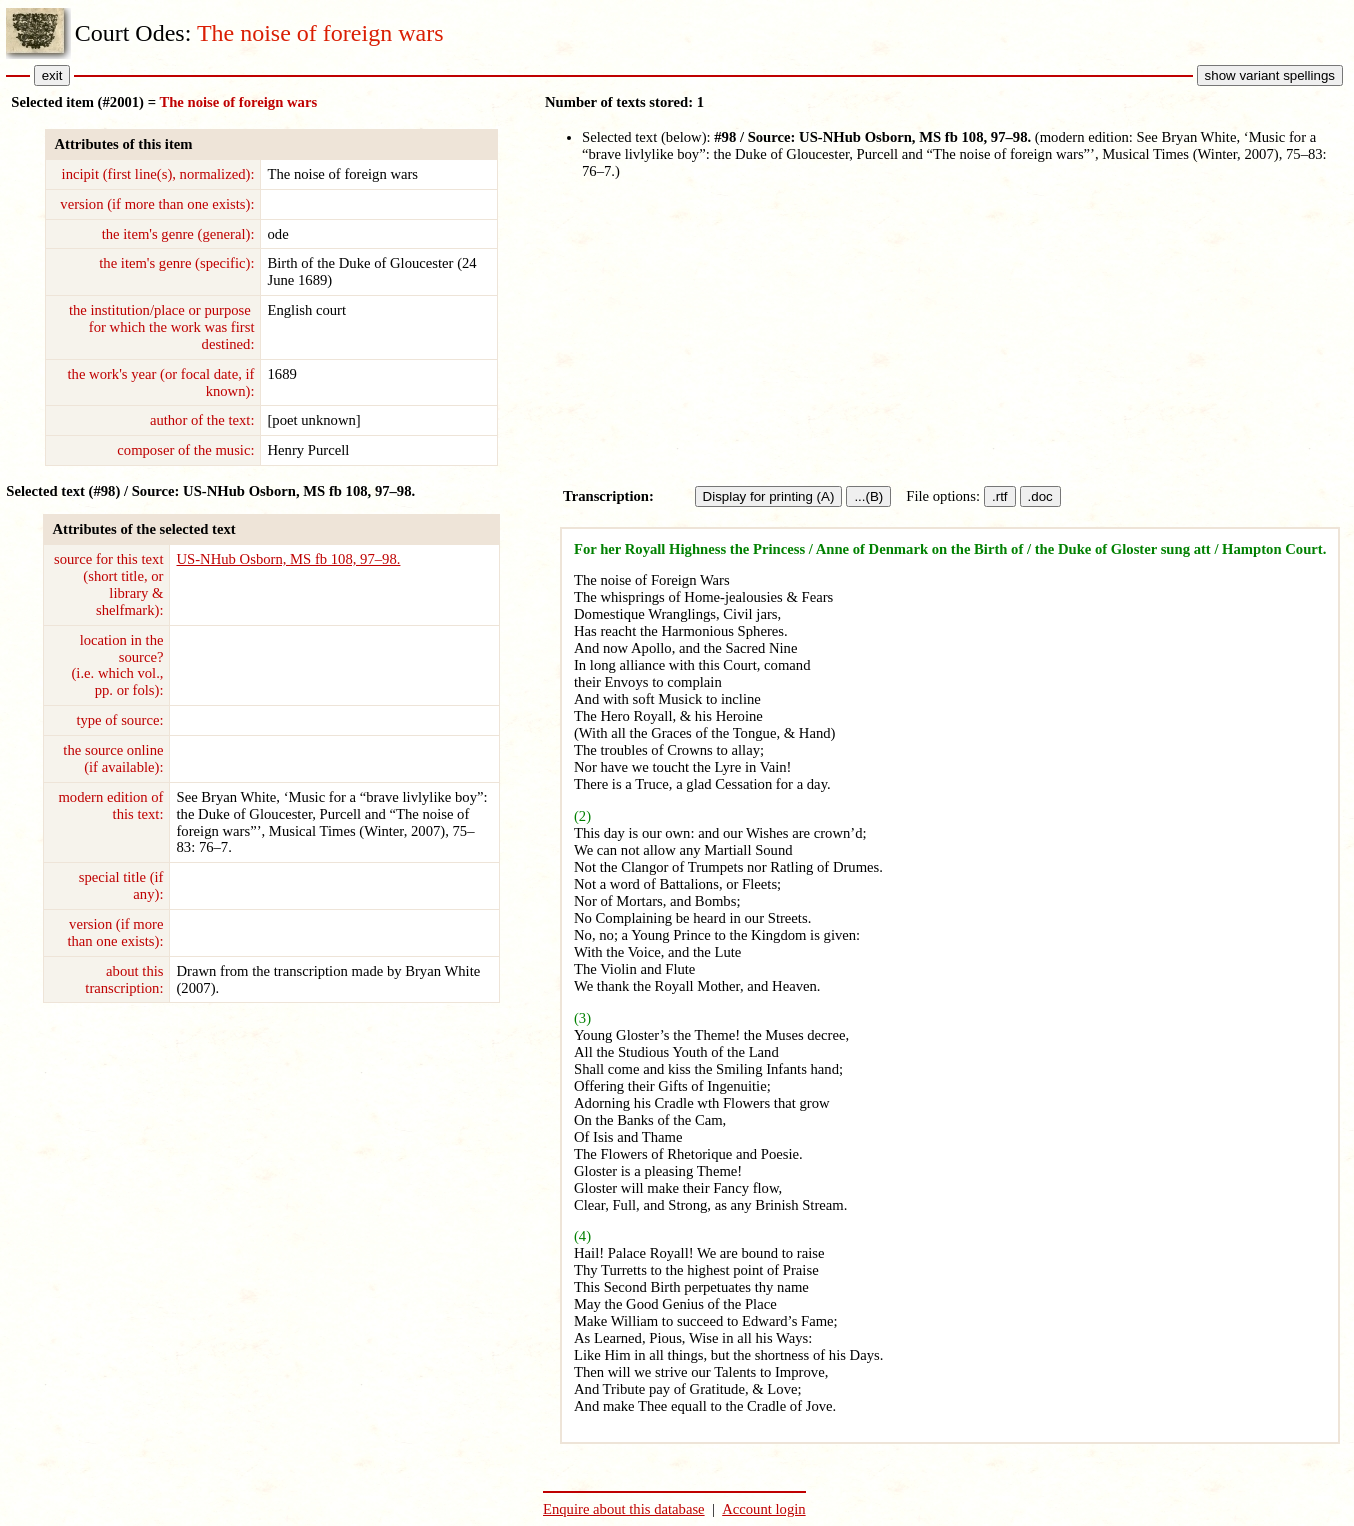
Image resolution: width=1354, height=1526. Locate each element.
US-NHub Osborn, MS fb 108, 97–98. (288, 559)
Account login (763, 1509)
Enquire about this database (624, 1509)
